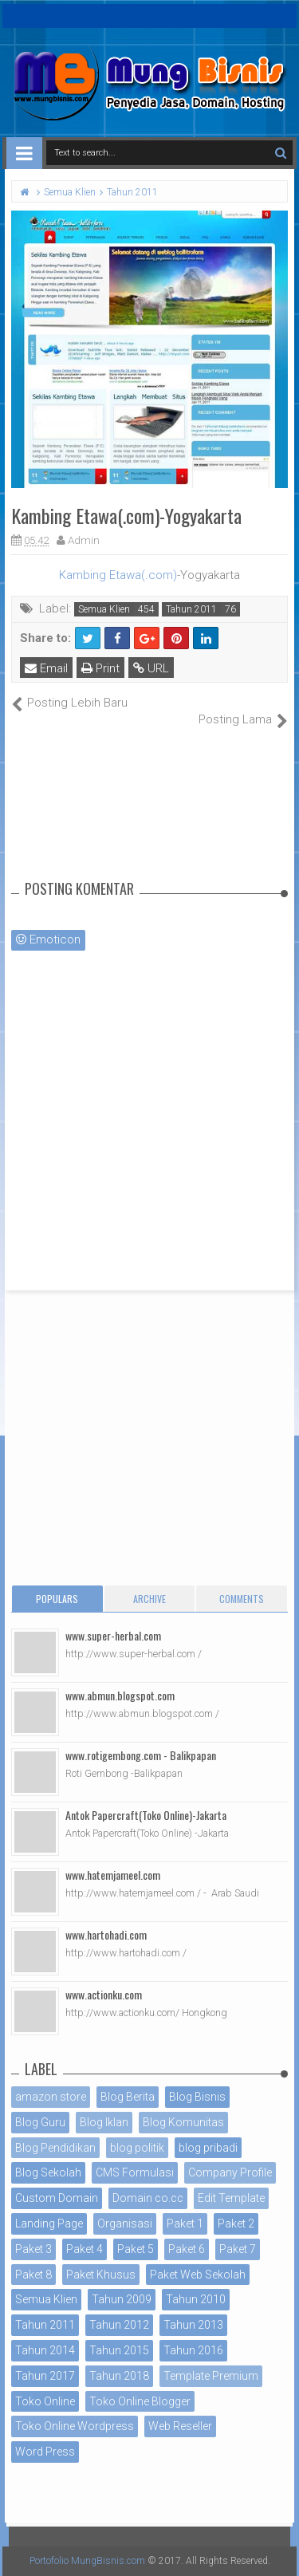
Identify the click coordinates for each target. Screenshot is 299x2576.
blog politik (137, 2147)
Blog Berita (127, 2096)
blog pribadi (208, 2147)
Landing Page (49, 2223)
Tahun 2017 (45, 2375)
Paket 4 (84, 2249)
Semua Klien (104, 609)
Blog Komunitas (183, 2122)
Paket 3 (33, 2249)
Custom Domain (56, 2198)
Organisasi (124, 2223)
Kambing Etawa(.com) (118, 575)
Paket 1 (185, 2223)
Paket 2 (236, 2223)
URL (151, 668)
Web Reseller (180, 2426)
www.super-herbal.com (113, 1635)
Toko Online (45, 2401)
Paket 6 (186, 2249)
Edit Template (231, 2198)
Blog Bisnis (197, 2096)
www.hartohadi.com (106, 1934)
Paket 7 (237, 2249)
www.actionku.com (103, 1994)
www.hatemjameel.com (112, 1874)
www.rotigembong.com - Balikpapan (140, 1755)
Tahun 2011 (191, 609)
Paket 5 (135, 2249)
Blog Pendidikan (55, 2147)
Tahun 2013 (193, 2324)
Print (100, 668)
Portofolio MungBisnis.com (87, 2560)
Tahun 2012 (119, 2324)
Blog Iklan (104, 2122)
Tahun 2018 (119, 2375)
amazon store (50, 2096)
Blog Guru (40, 2122)
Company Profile (230, 2172)
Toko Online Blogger (140, 2401)
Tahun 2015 (119, 2350)
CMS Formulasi (135, 2172)
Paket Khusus (101, 2274)
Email (46, 668)
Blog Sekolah (48, 2172)
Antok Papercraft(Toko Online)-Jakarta (145, 1814)
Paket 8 (33, 2274)
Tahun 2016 (193, 2350)
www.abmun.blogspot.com (120, 1695)
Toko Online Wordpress (74, 2426)
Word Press (45, 2451)
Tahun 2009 (121, 2299)
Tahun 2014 (45, 2350)
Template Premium (210, 2375)
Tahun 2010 (196, 2299)
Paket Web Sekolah (198, 2274)
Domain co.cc (147, 2198)
